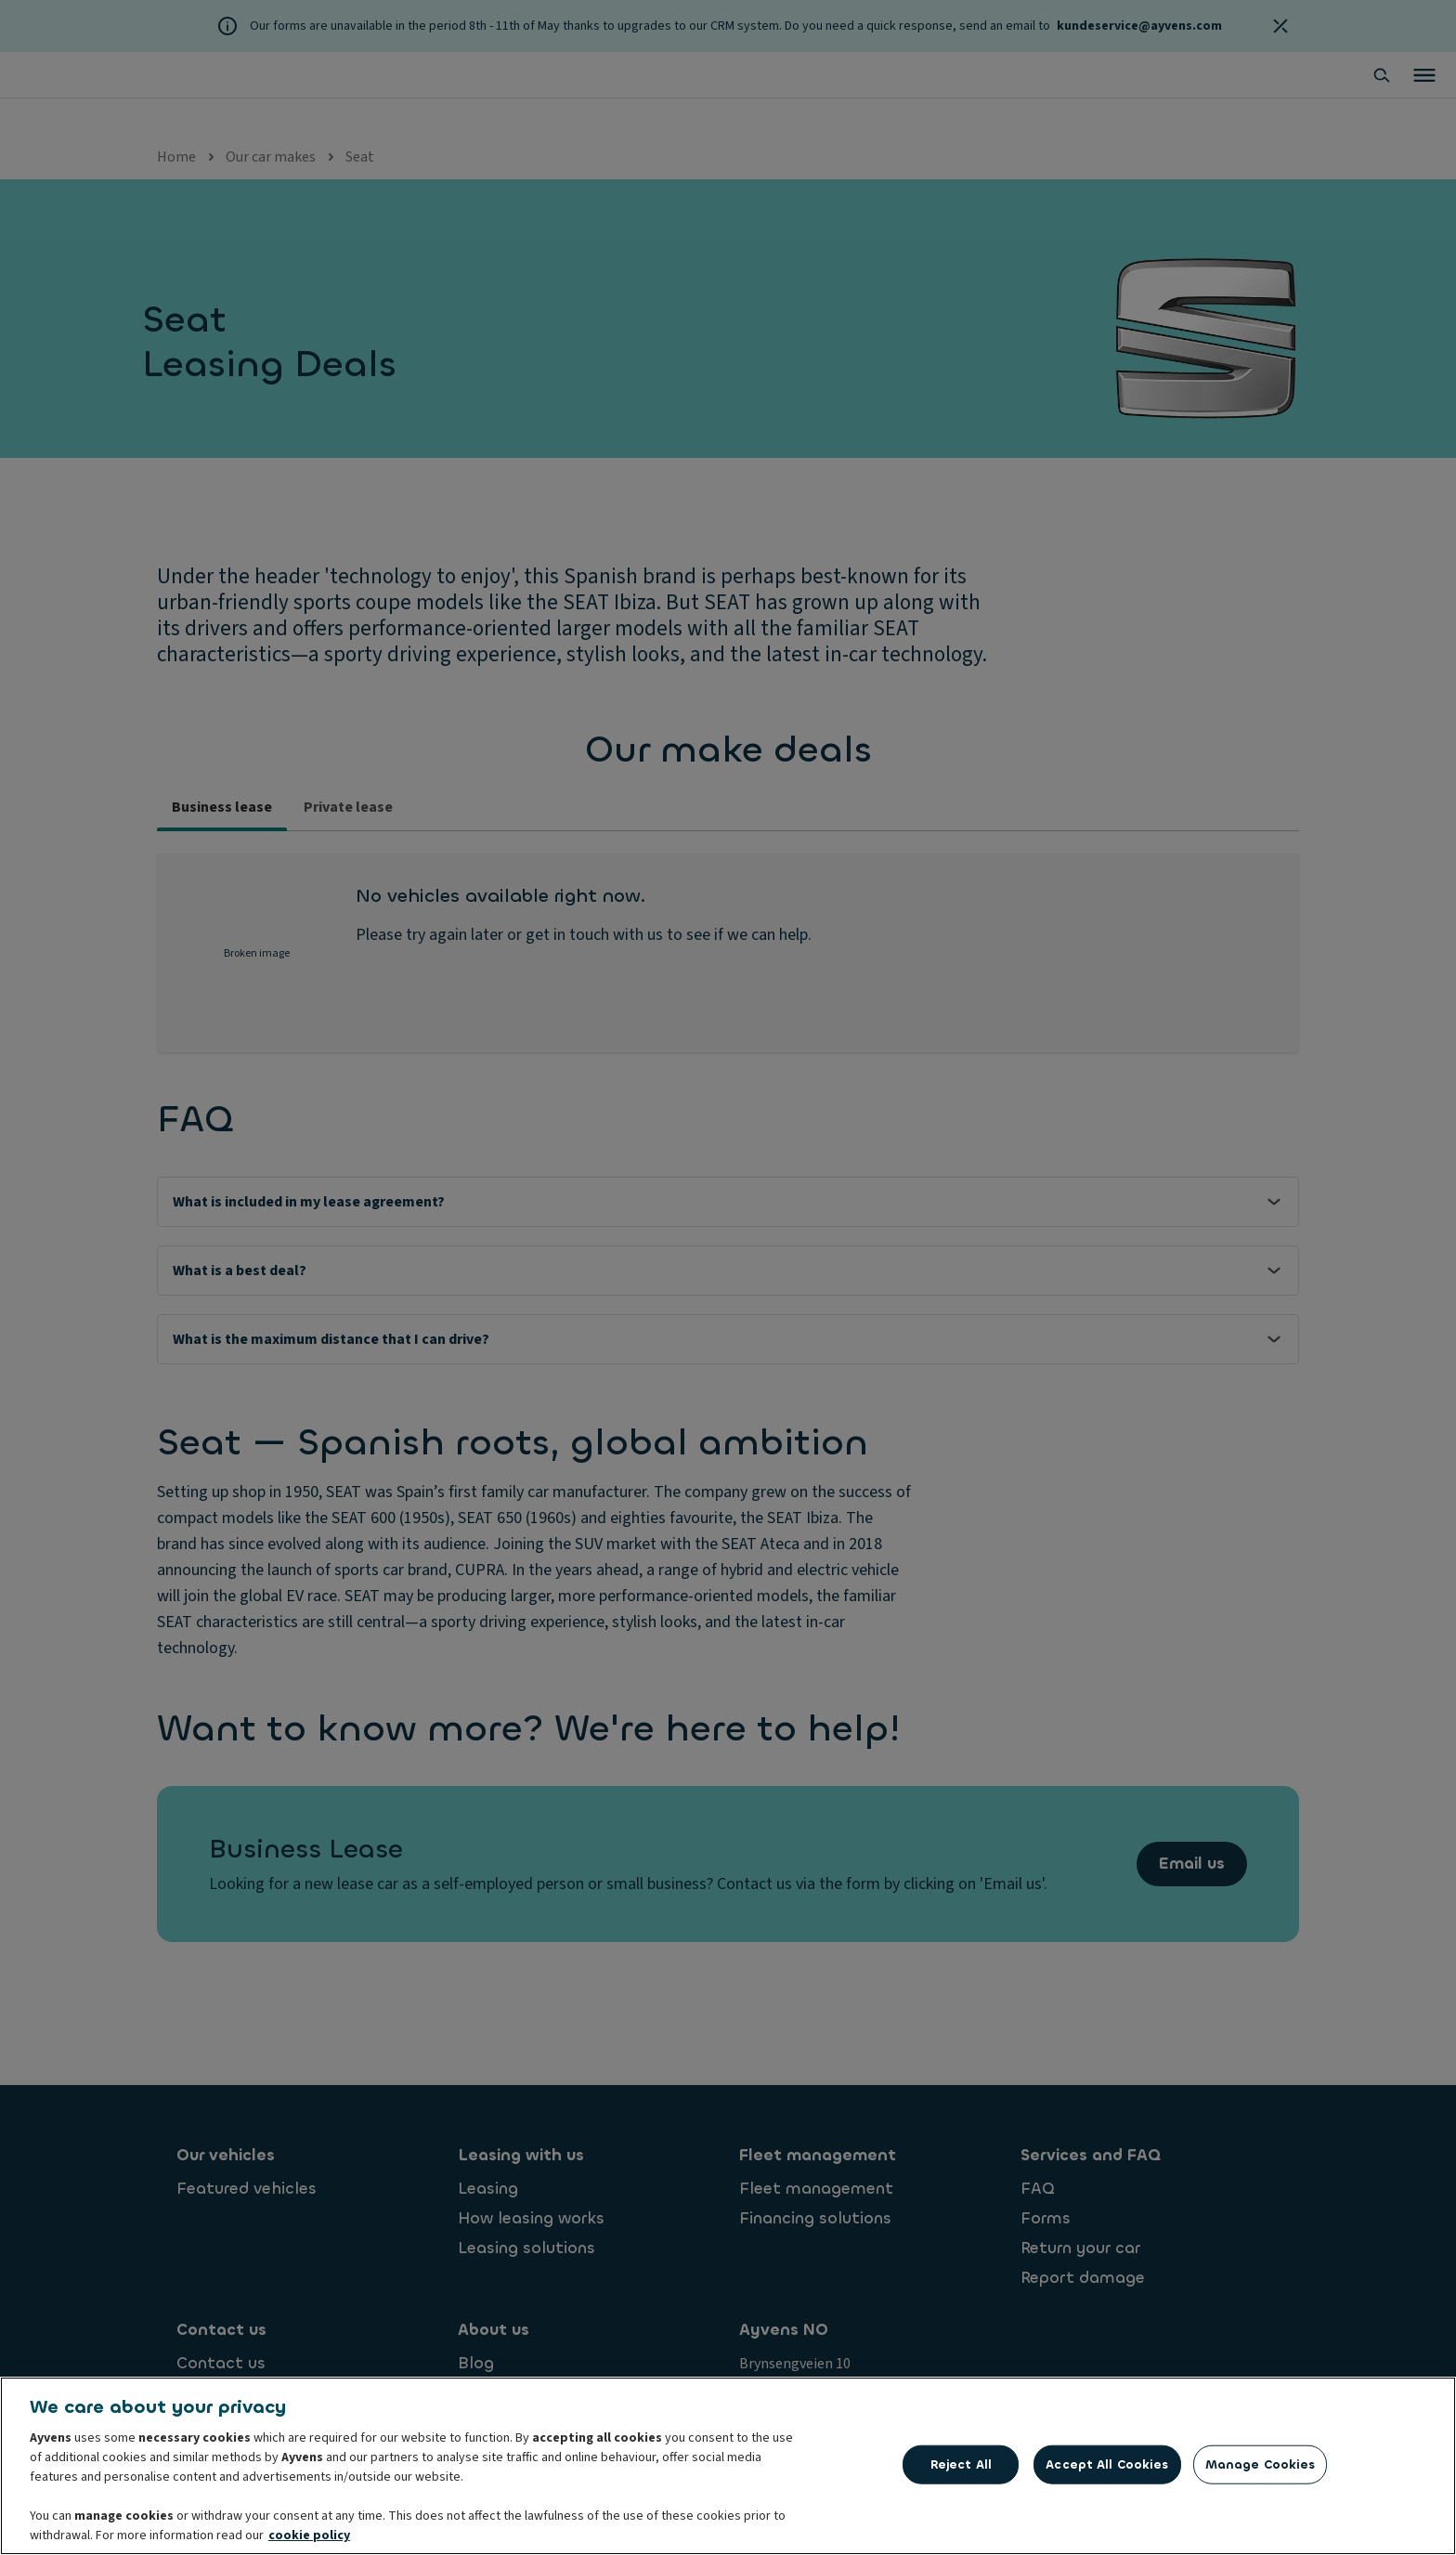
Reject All (961, 2464)
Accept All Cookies (1107, 2464)
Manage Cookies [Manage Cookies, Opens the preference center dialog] (1260, 2464)
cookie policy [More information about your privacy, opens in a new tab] (309, 2535)
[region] (728, 2466)
